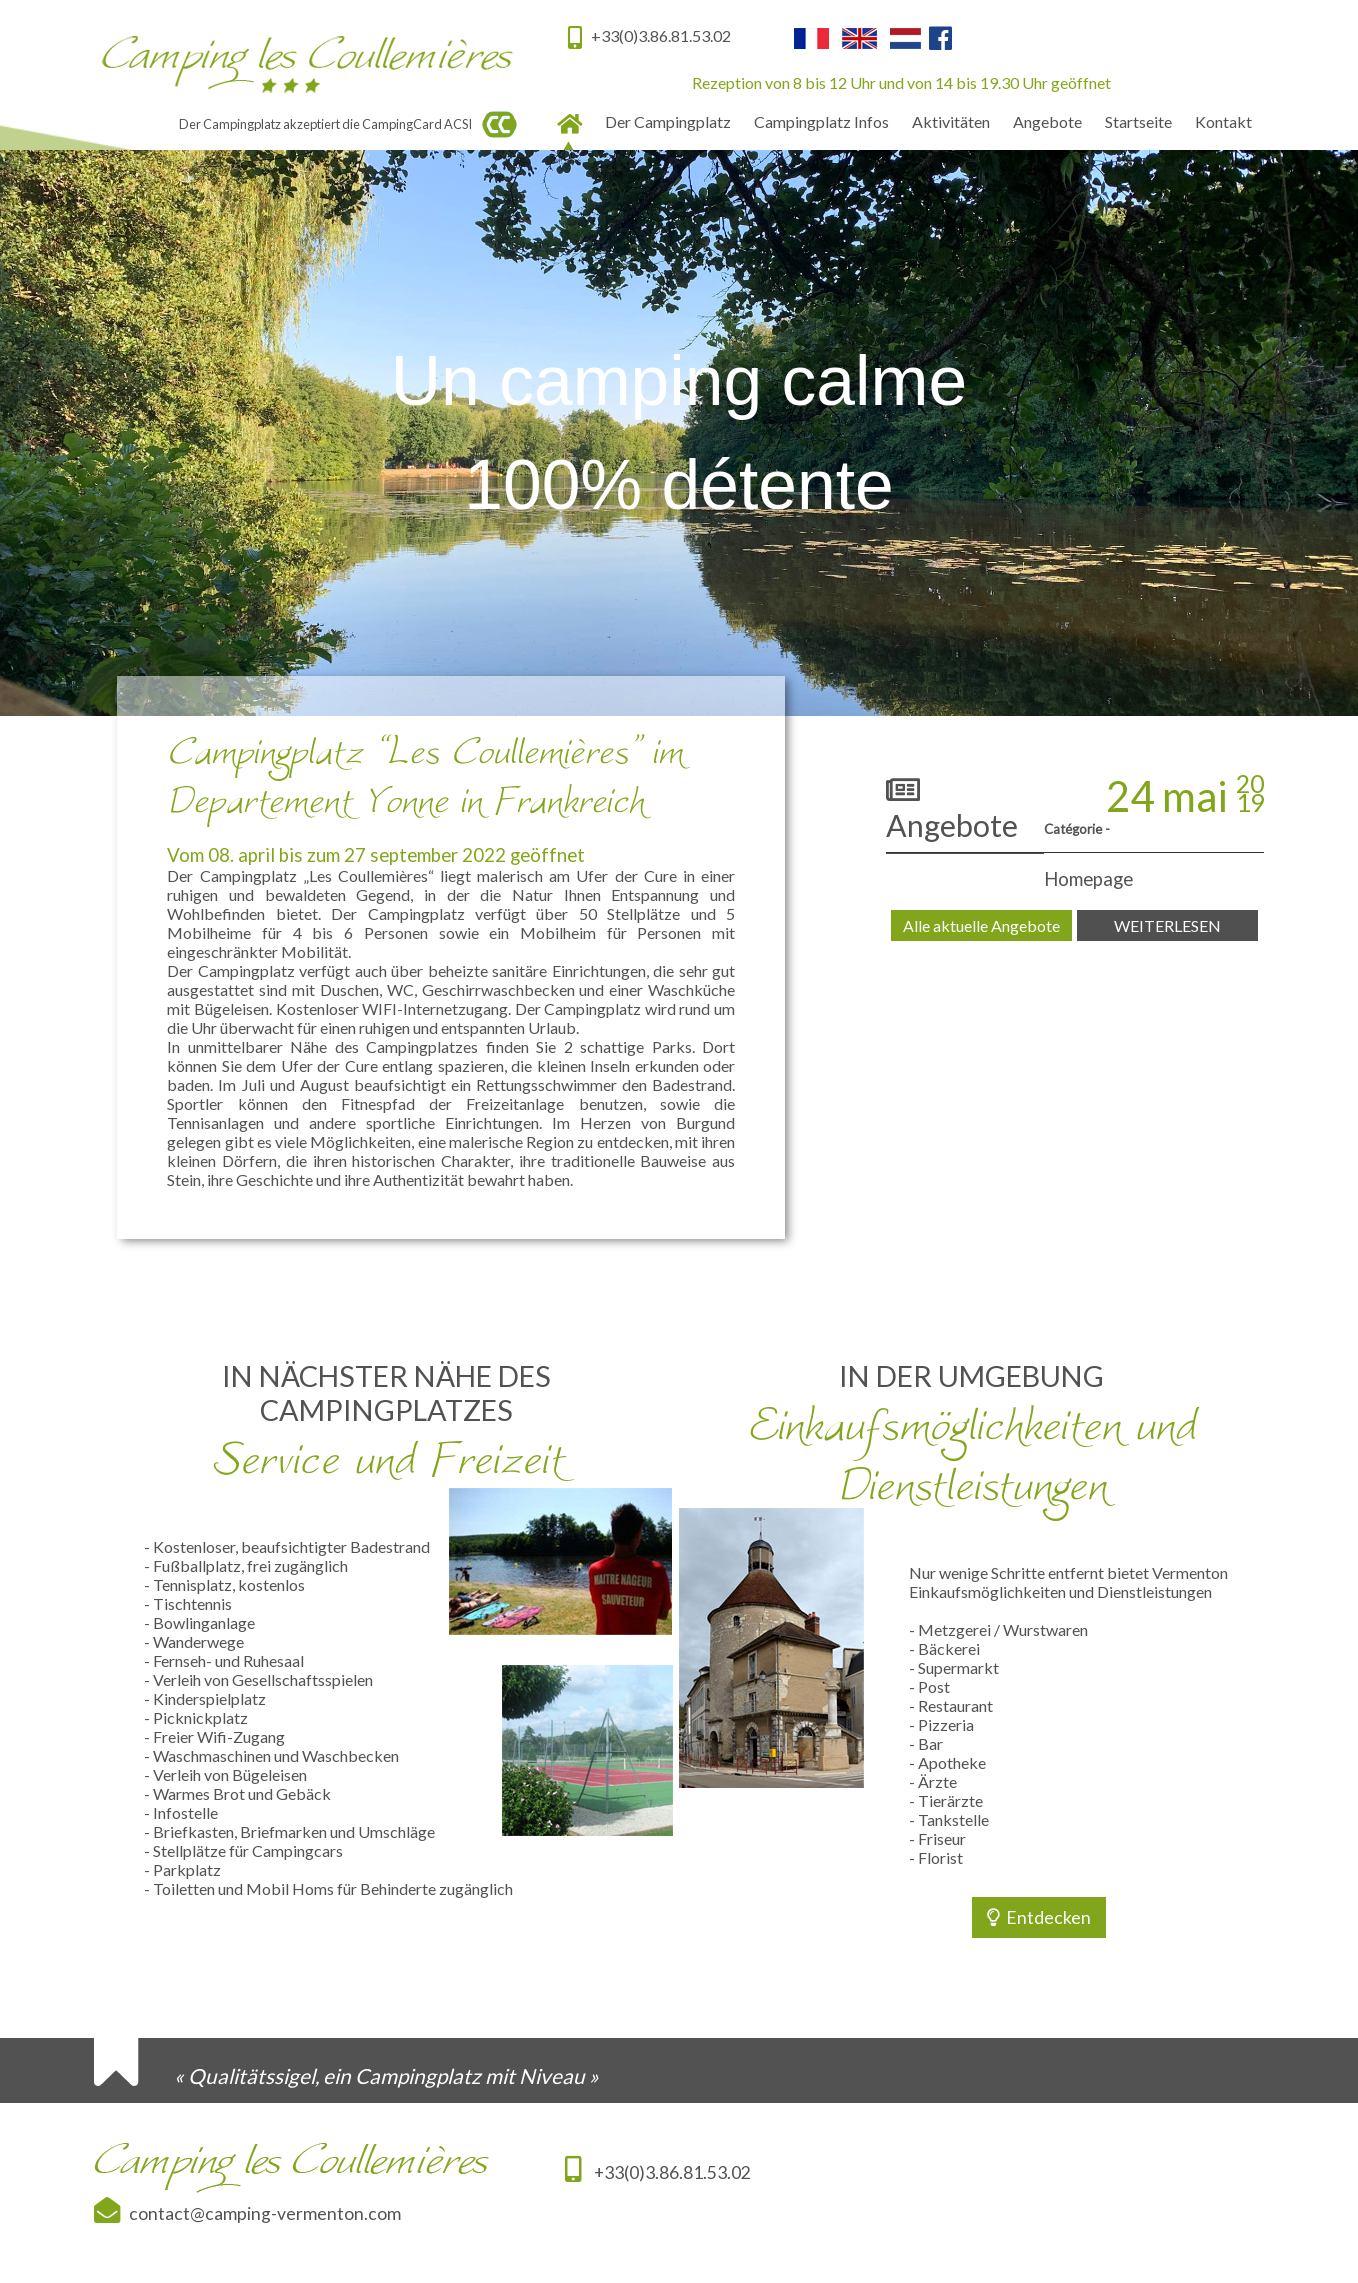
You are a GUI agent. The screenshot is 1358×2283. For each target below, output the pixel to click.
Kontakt (1223, 121)
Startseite (1138, 121)
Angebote (1047, 121)
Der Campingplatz (668, 121)
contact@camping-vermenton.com (260, 2213)
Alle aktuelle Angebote (981, 925)
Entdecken (1039, 1917)
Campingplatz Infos (821, 121)
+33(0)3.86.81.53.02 (658, 2172)
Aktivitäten (951, 121)
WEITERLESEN (1167, 925)
